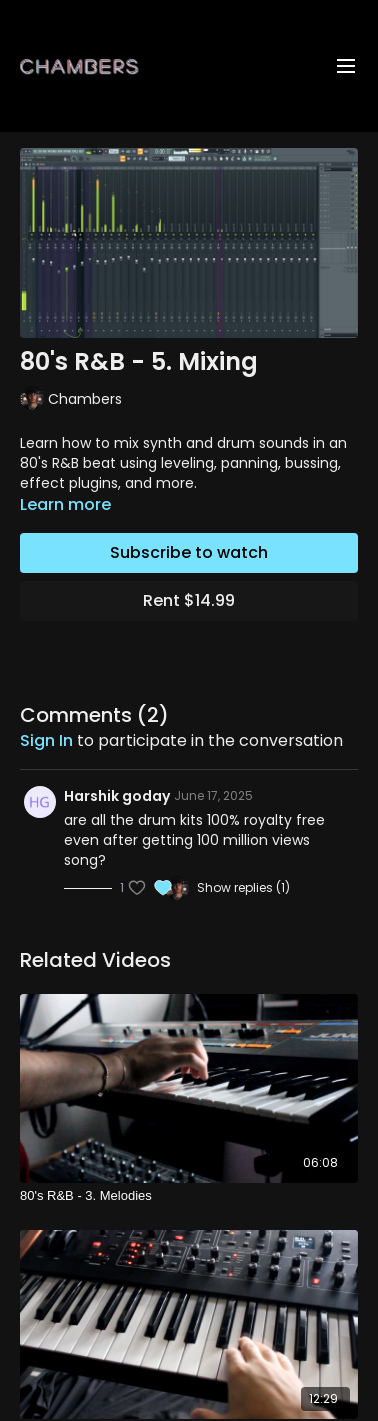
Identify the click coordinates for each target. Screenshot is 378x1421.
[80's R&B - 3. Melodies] (189, 1196)
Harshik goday (117, 796)
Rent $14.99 (189, 600)
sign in (46, 740)
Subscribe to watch (189, 552)
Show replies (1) (243, 888)
